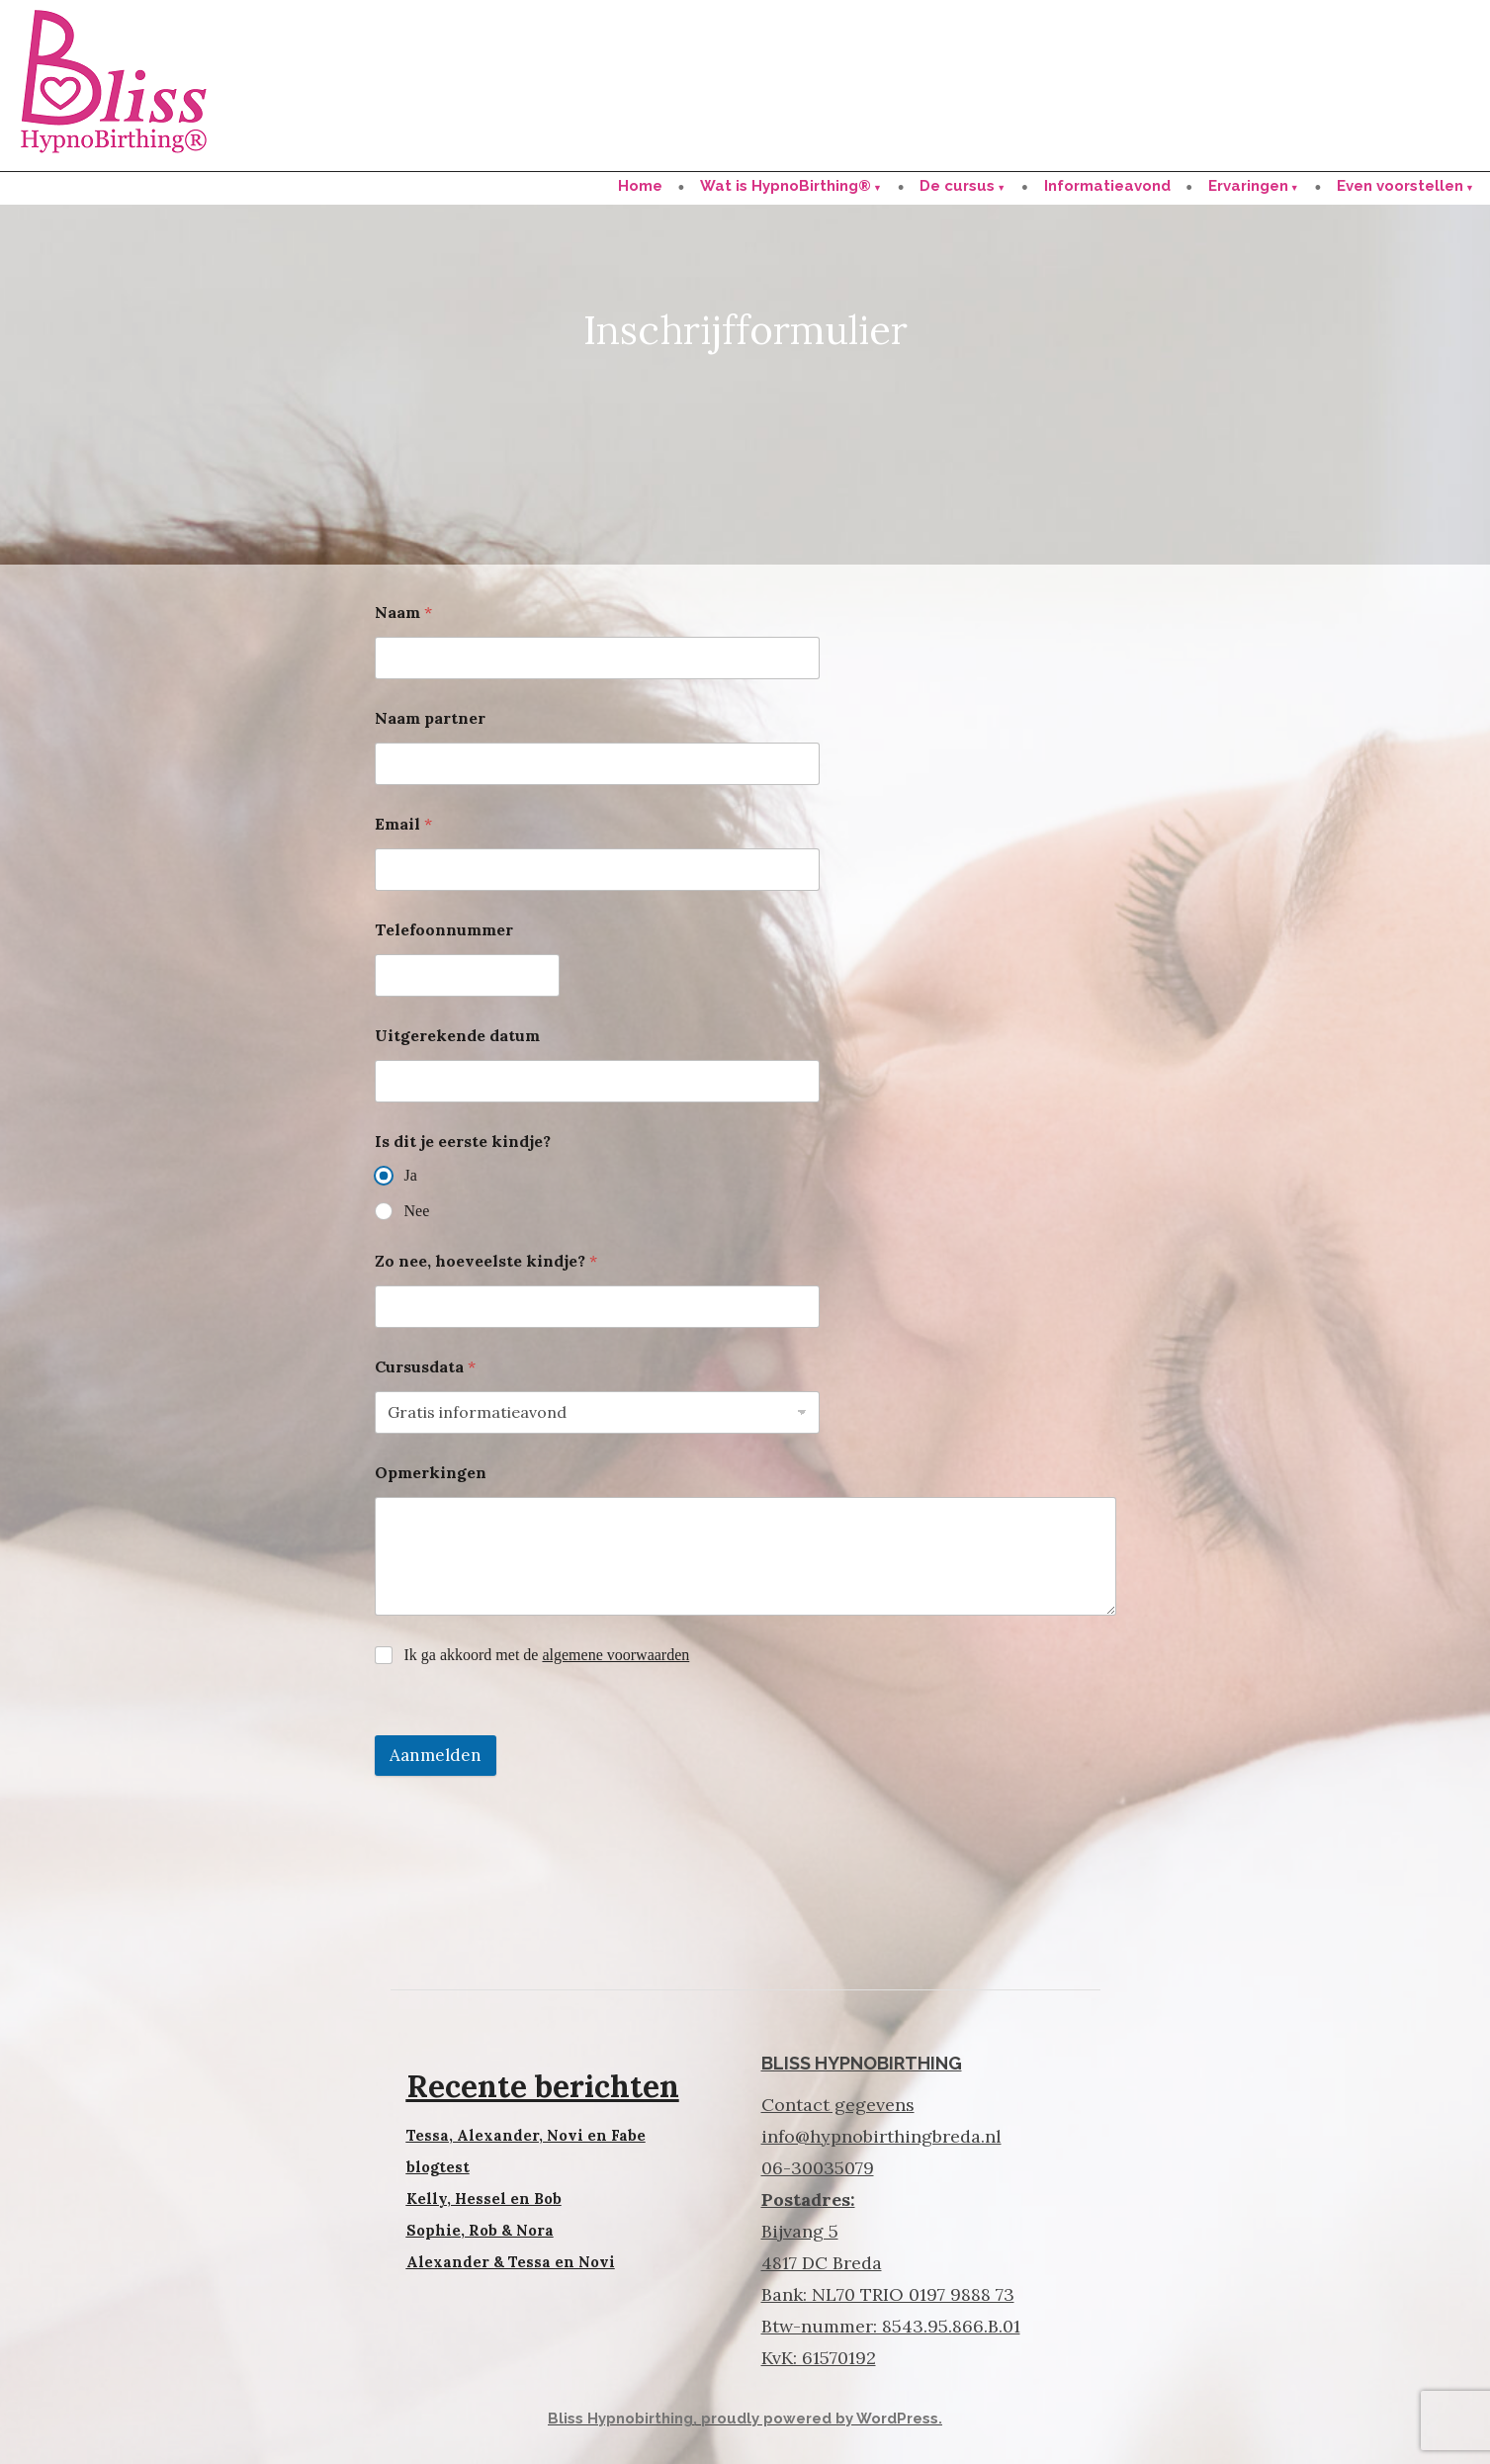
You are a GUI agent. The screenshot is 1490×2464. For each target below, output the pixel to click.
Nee (417, 1210)
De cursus (957, 186)
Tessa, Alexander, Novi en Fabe (526, 2135)
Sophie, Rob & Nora (480, 2230)
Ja (410, 1175)
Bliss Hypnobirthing (620, 2418)
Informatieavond (1107, 186)
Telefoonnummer (444, 930)
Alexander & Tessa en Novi (510, 2261)
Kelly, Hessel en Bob (484, 2198)
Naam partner (430, 718)
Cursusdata (425, 1367)
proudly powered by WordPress (819, 2418)
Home (640, 186)
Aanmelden (436, 1755)
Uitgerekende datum (457, 1035)
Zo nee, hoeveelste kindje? (486, 1261)
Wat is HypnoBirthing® (785, 186)
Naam (403, 612)
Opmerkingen (430, 1472)
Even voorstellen (1400, 186)
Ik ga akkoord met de (547, 1654)
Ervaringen (1248, 186)
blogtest (438, 2166)
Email (403, 824)
